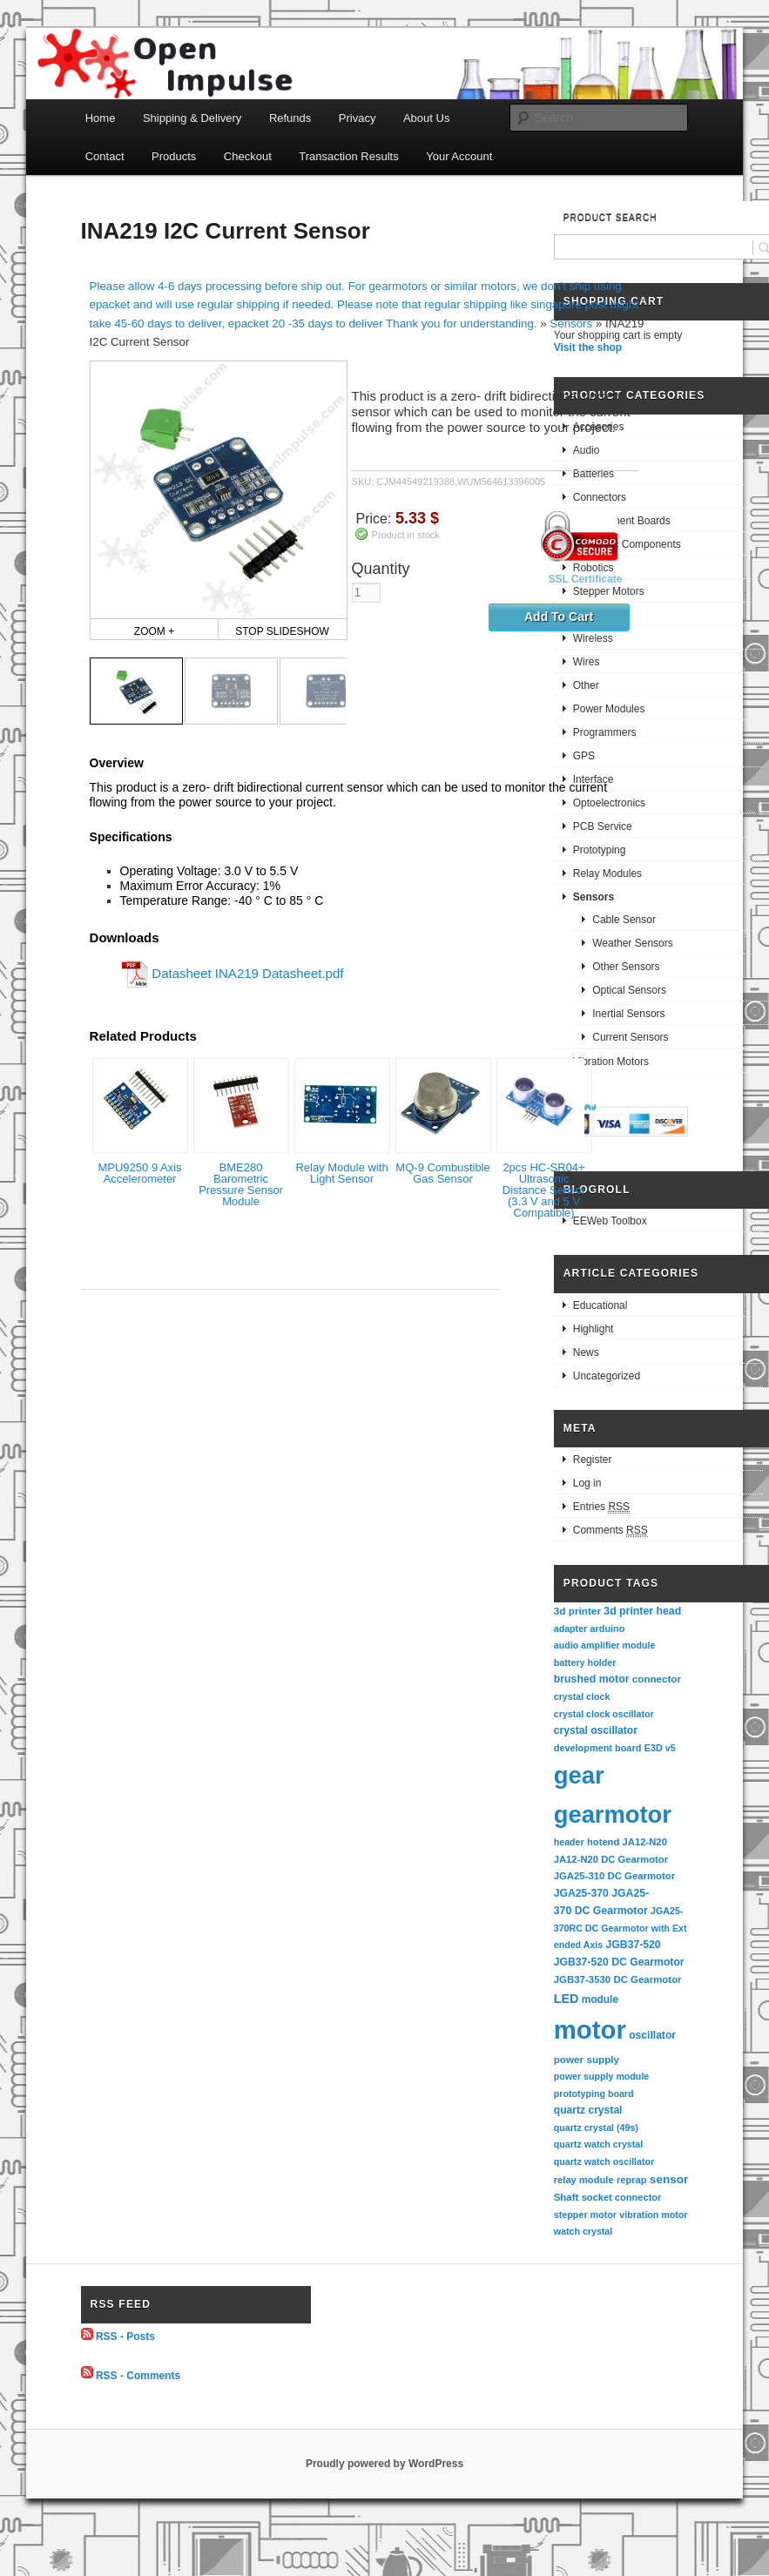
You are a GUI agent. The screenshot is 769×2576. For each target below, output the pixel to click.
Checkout (248, 156)
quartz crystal (588, 2110)
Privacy (357, 118)
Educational (600, 1305)
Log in (587, 1483)
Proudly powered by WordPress (384, 2464)
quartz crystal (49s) (596, 2127)
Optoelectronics (609, 803)
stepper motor (585, 2214)
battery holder (585, 1662)
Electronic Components (627, 544)
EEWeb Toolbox (610, 1221)
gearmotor (612, 1814)
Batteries (593, 474)
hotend (603, 1842)
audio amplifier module (605, 1645)
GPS (584, 756)
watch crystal (583, 2231)
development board (598, 1748)
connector (656, 1678)
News (586, 1352)
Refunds (290, 118)
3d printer (577, 1610)
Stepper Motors (608, 591)
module (600, 1999)
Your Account (459, 156)
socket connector (622, 2197)
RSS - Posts (125, 2336)
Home (100, 118)
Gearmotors (600, 615)
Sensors (571, 323)
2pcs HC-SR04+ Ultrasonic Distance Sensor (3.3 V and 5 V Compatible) (544, 1190)
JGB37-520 (633, 1945)
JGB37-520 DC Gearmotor (619, 1962)
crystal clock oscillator (604, 1714)
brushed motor (592, 1679)
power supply (586, 2059)
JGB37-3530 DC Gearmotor (618, 1979)
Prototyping (599, 850)
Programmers (605, 732)
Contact (105, 156)
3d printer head (642, 1611)
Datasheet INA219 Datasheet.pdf (247, 973)
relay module (584, 2180)
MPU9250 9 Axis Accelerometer (139, 1173)
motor (590, 2029)
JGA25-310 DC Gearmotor (614, 1876)
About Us (426, 118)
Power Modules (609, 709)
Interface (593, 779)
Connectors (599, 497)
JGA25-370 (581, 1893)
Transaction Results (348, 156)
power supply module (602, 2076)
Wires (586, 662)
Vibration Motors (611, 1061)
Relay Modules (607, 873)
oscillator (652, 2035)
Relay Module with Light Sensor (341, 1173)
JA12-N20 (645, 1842)
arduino (607, 1628)
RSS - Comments (138, 2375)
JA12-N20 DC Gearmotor (611, 1859)
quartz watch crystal (598, 2144)
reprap (631, 2180)
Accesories (598, 427)
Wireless (593, 638)
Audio (586, 450)
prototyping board (594, 2093)
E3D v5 (660, 1748)
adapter (571, 1628)
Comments (610, 1530)
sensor (669, 2179)
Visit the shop (588, 347)
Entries (601, 1507)
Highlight (593, 1329)
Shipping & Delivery (192, 118)
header (569, 1842)
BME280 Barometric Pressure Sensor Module (241, 1184)
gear (579, 1775)
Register (592, 1459)
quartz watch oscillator (604, 2161)
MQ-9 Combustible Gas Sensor (442, 1173)
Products (174, 156)
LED (566, 1999)
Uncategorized (606, 1376)
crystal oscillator (595, 1730)
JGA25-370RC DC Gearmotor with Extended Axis (620, 1927)
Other (586, 685)
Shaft (566, 2197)
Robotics (593, 568)
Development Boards (622, 521)
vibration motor (653, 2214)
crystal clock (582, 1696)
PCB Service (602, 826)
